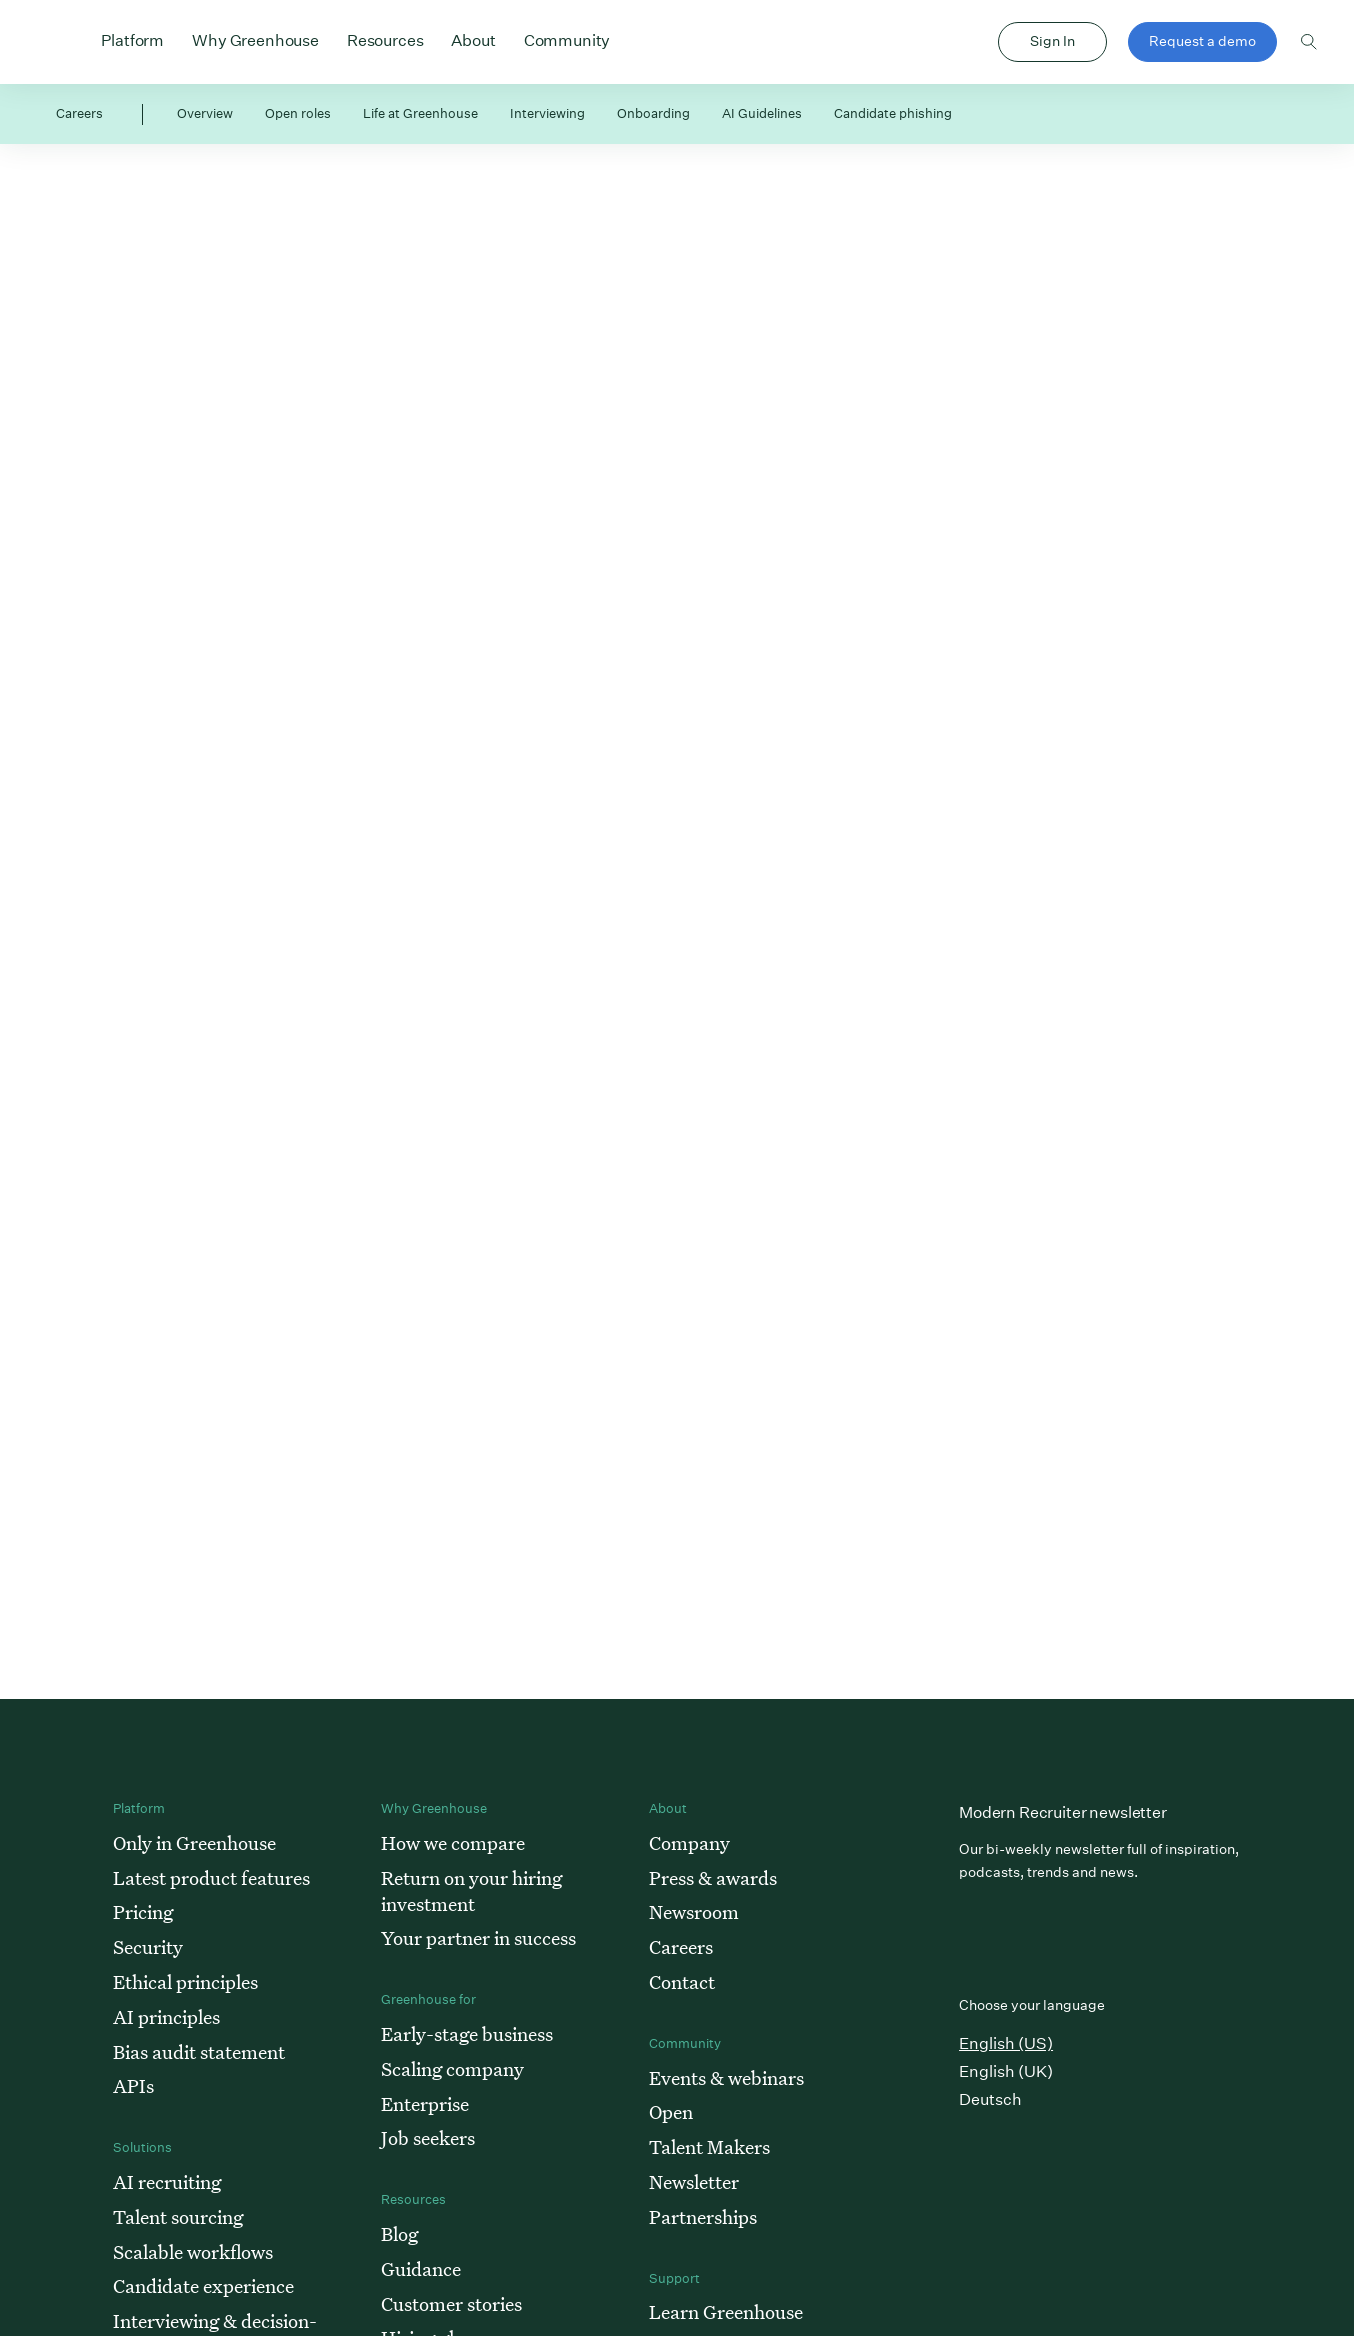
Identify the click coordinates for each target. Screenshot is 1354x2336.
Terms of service (1199, 2256)
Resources (385, 39)
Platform (132, 39)
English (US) (1006, 1619)
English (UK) (1006, 1647)
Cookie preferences (958, 2256)
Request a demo (1202, 41)
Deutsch (990, 1675)
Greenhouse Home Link (63, 43)
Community (567, 39)
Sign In (1052, 41)
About (473, 39)
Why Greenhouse (255, 39)
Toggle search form (1309, 42)
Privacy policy (1082, 2256)
